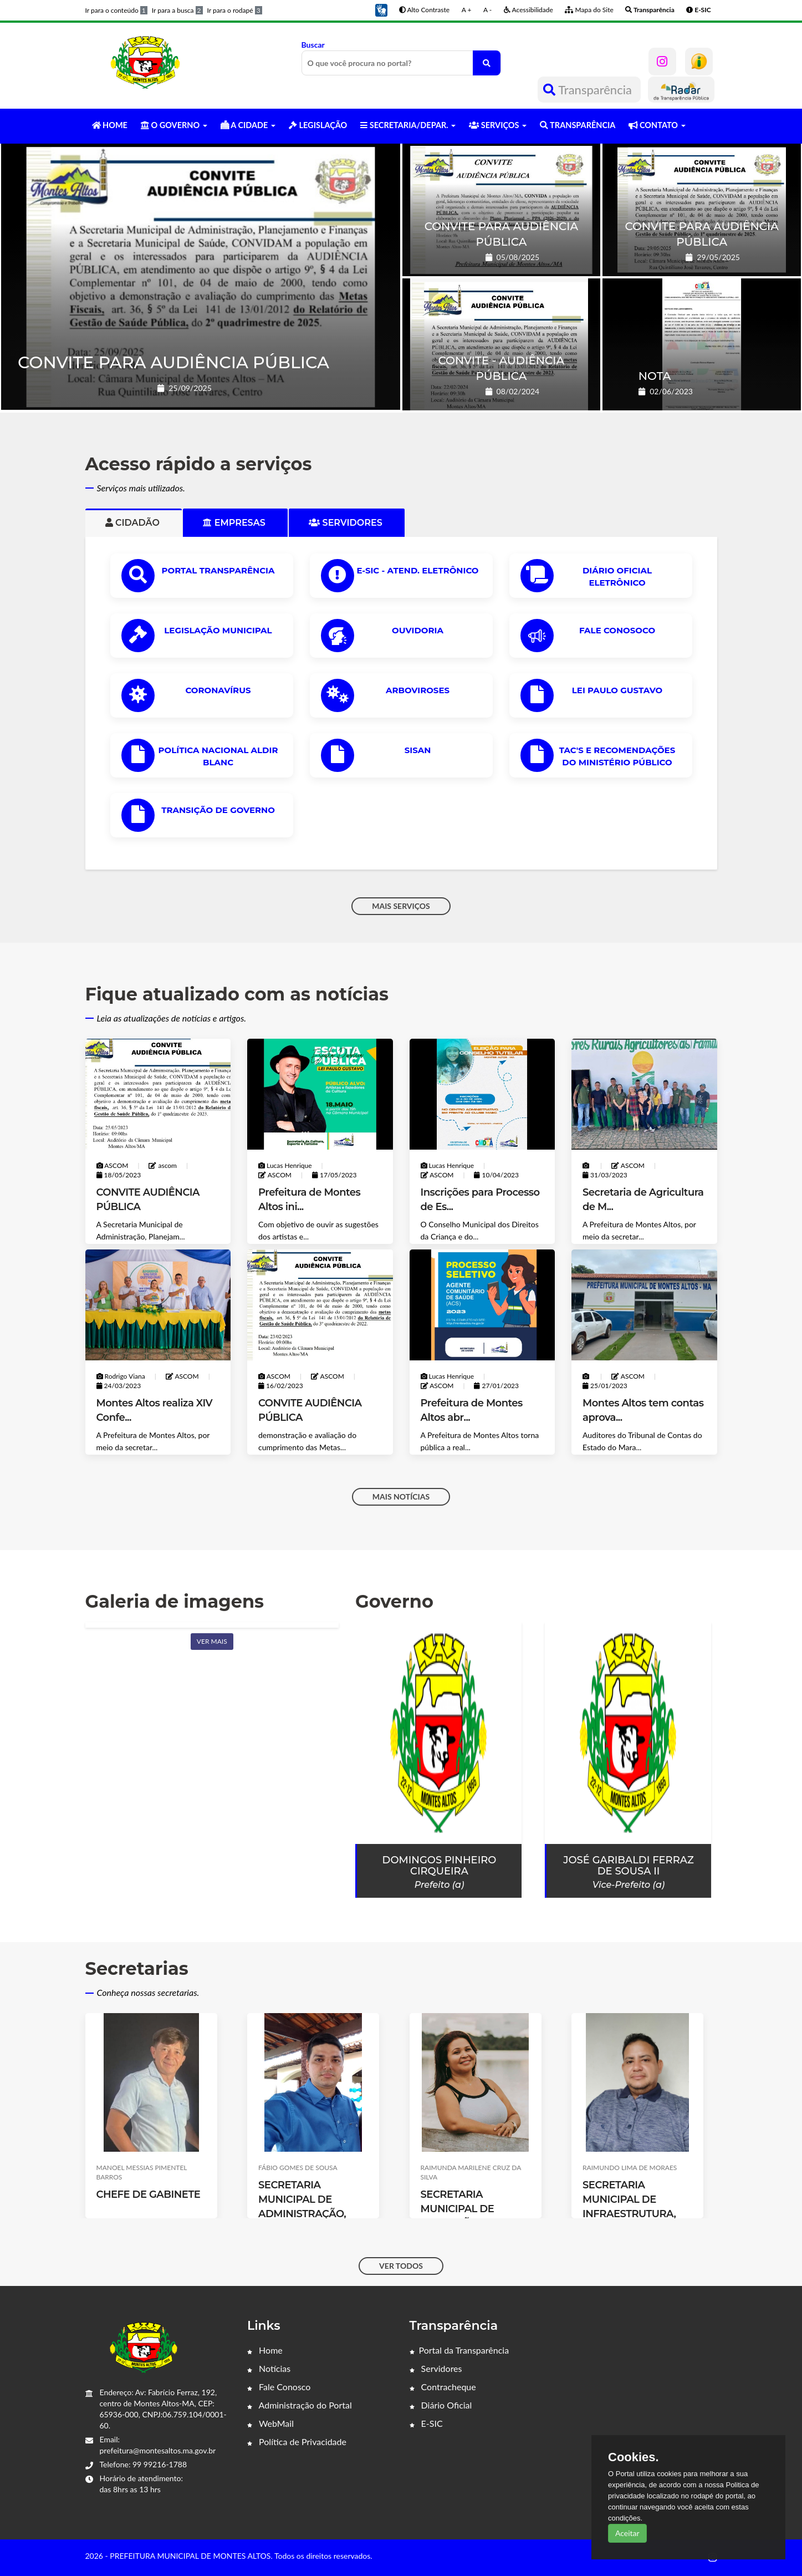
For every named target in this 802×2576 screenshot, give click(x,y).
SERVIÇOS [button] (498, 125)
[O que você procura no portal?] (486, 62)
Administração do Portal (299, 2405)
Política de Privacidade (296, 2441)
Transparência (589, 89)
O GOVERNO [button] (174, 125)
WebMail (270, 2423)
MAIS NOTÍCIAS (401, 1496)
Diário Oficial (441, 2405)
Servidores (436, 2368)
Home (265, 2350)
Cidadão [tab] (133, 522)
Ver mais (212, 1641)
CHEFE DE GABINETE (148, 2194)
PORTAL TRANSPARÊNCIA (218, 570)
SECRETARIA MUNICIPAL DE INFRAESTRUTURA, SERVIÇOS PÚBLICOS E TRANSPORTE (634, 2214)
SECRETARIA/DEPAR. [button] (408, 125)
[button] (381, 9)
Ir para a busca (177, 10)
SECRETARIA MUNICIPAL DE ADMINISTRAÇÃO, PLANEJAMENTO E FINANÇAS (304, 2214)
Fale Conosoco (617, 630)
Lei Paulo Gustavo (617, 690)
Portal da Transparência (459, 2350)
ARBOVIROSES (417, 690)
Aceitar (627, 2533)
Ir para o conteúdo (116, 10)
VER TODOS (401, 2265)
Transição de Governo (218, 810)
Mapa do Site (589, 10)
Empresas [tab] (235, 522)
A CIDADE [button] (248, 125)
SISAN (418, 750)
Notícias (268, 2368)
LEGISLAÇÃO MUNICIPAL (218, 630)
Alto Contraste (424, 10)
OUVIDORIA (417, 630)
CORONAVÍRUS (218, 690)
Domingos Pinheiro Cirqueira (439, 1865)
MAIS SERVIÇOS (401, 906)
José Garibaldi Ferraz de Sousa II (628, 1865)
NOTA (654, 376)
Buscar (401, 57)
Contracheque (443, 2386)
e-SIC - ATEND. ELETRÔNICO (418, 570)
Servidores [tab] (347, 522)
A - (487, 10)
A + (467, 10)
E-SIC (426, 2423)
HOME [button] (109, 125)
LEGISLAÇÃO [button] (318, 125)
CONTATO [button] (657, 125)
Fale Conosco (278, 2386)
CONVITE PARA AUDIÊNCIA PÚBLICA (173, 362)
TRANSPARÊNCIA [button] (577, 125)
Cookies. (633, 2457)
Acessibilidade (528, 10)
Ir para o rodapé (234, 10)
